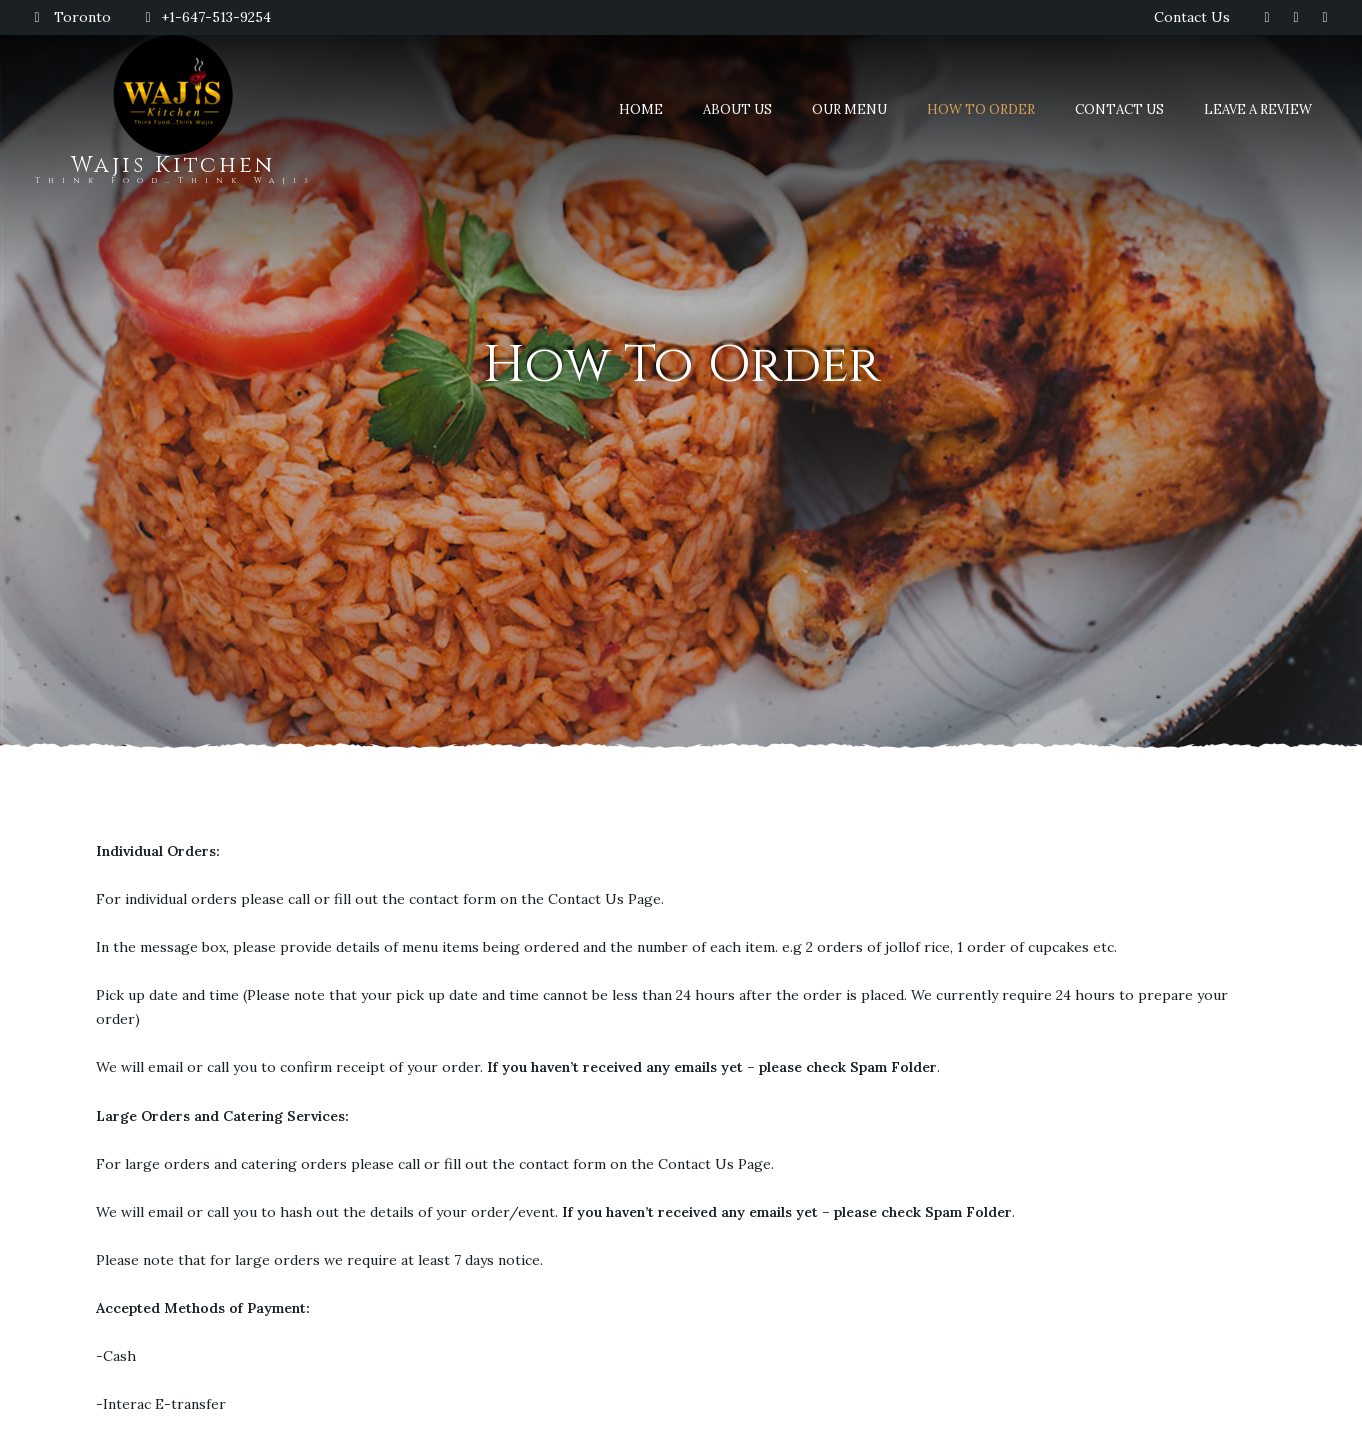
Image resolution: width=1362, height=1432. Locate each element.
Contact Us (1192, 17)
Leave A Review (1258, 109)
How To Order (981, 109)
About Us (737, 109)
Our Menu (849, 109)
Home (641, 109)
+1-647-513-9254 (206, 17)
